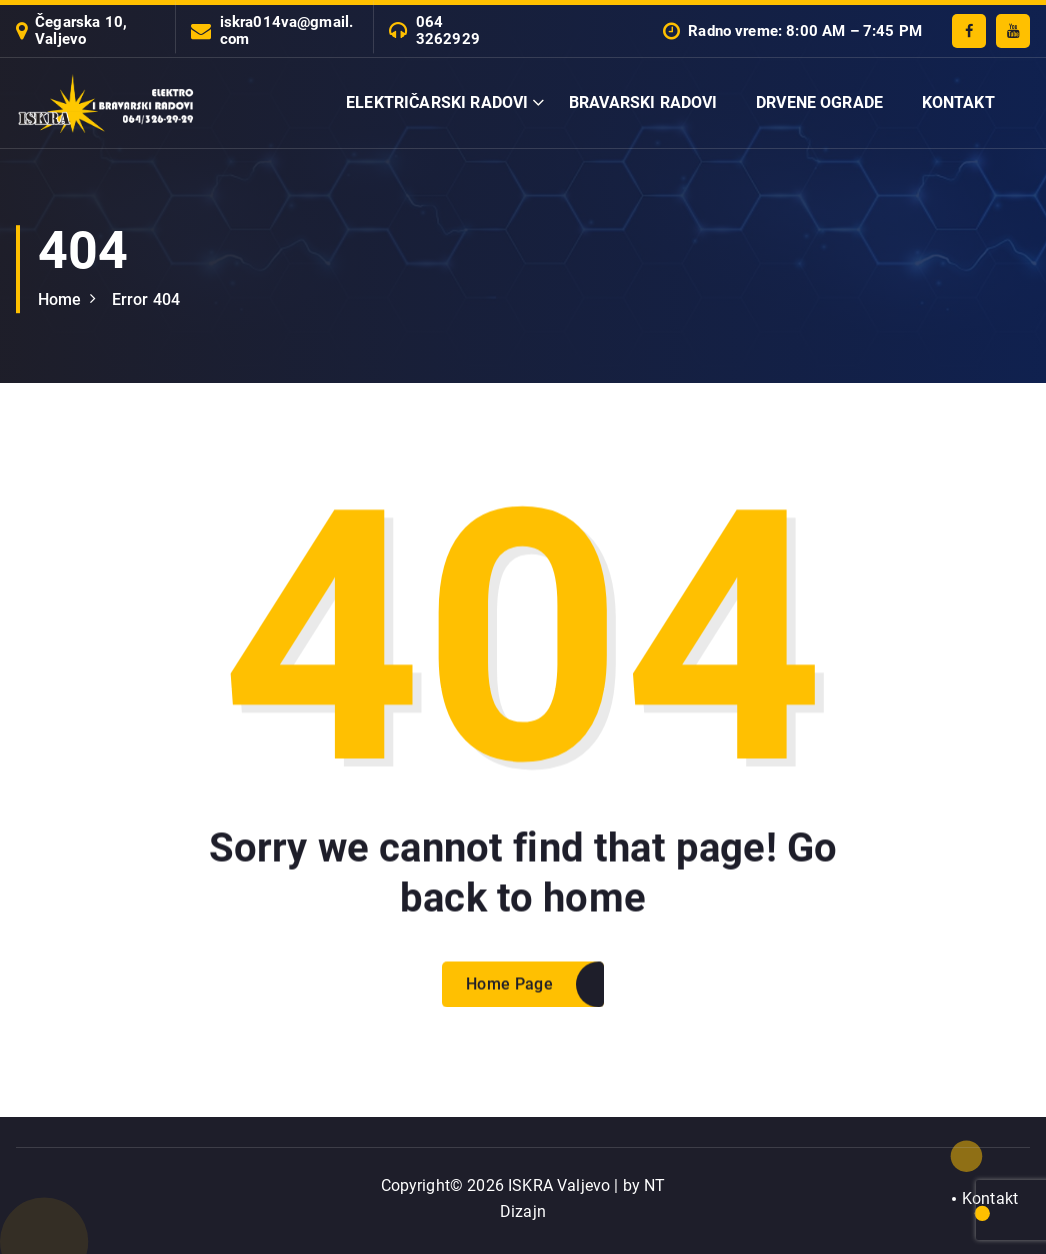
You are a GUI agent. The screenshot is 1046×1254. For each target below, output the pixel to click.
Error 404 (146, 299)
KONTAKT (958, 102)
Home (60, 299)
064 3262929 (448, 31)
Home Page (509, 999)
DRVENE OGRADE (819, 102)
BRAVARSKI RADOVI (643, 102)
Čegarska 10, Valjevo (81, 31)
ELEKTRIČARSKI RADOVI (437, 102)
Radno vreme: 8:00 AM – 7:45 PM (805, 31)
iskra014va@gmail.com (287, 31)
